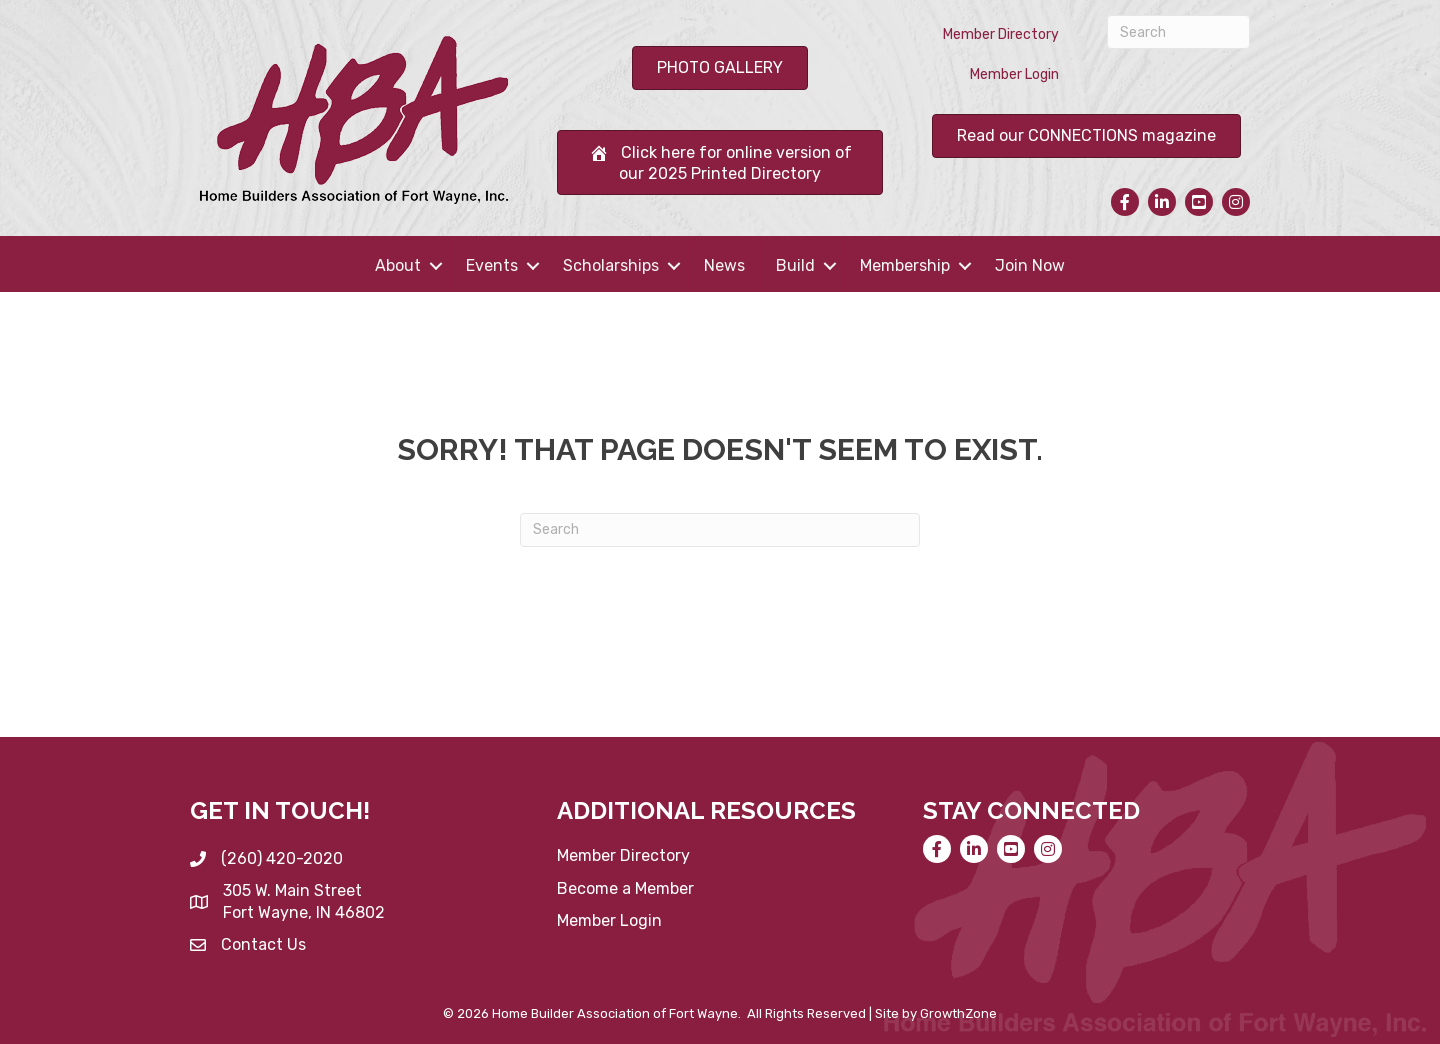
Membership (905, 265)
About (398, 265)
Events (492, 265)
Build (795, 265)
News (724, 265)
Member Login (1014, 74)
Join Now (1030, 265)
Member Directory (1001, 34)
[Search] (1178, 32)
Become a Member (625, 888)
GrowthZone (958, 1013)
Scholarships (611, 265)
